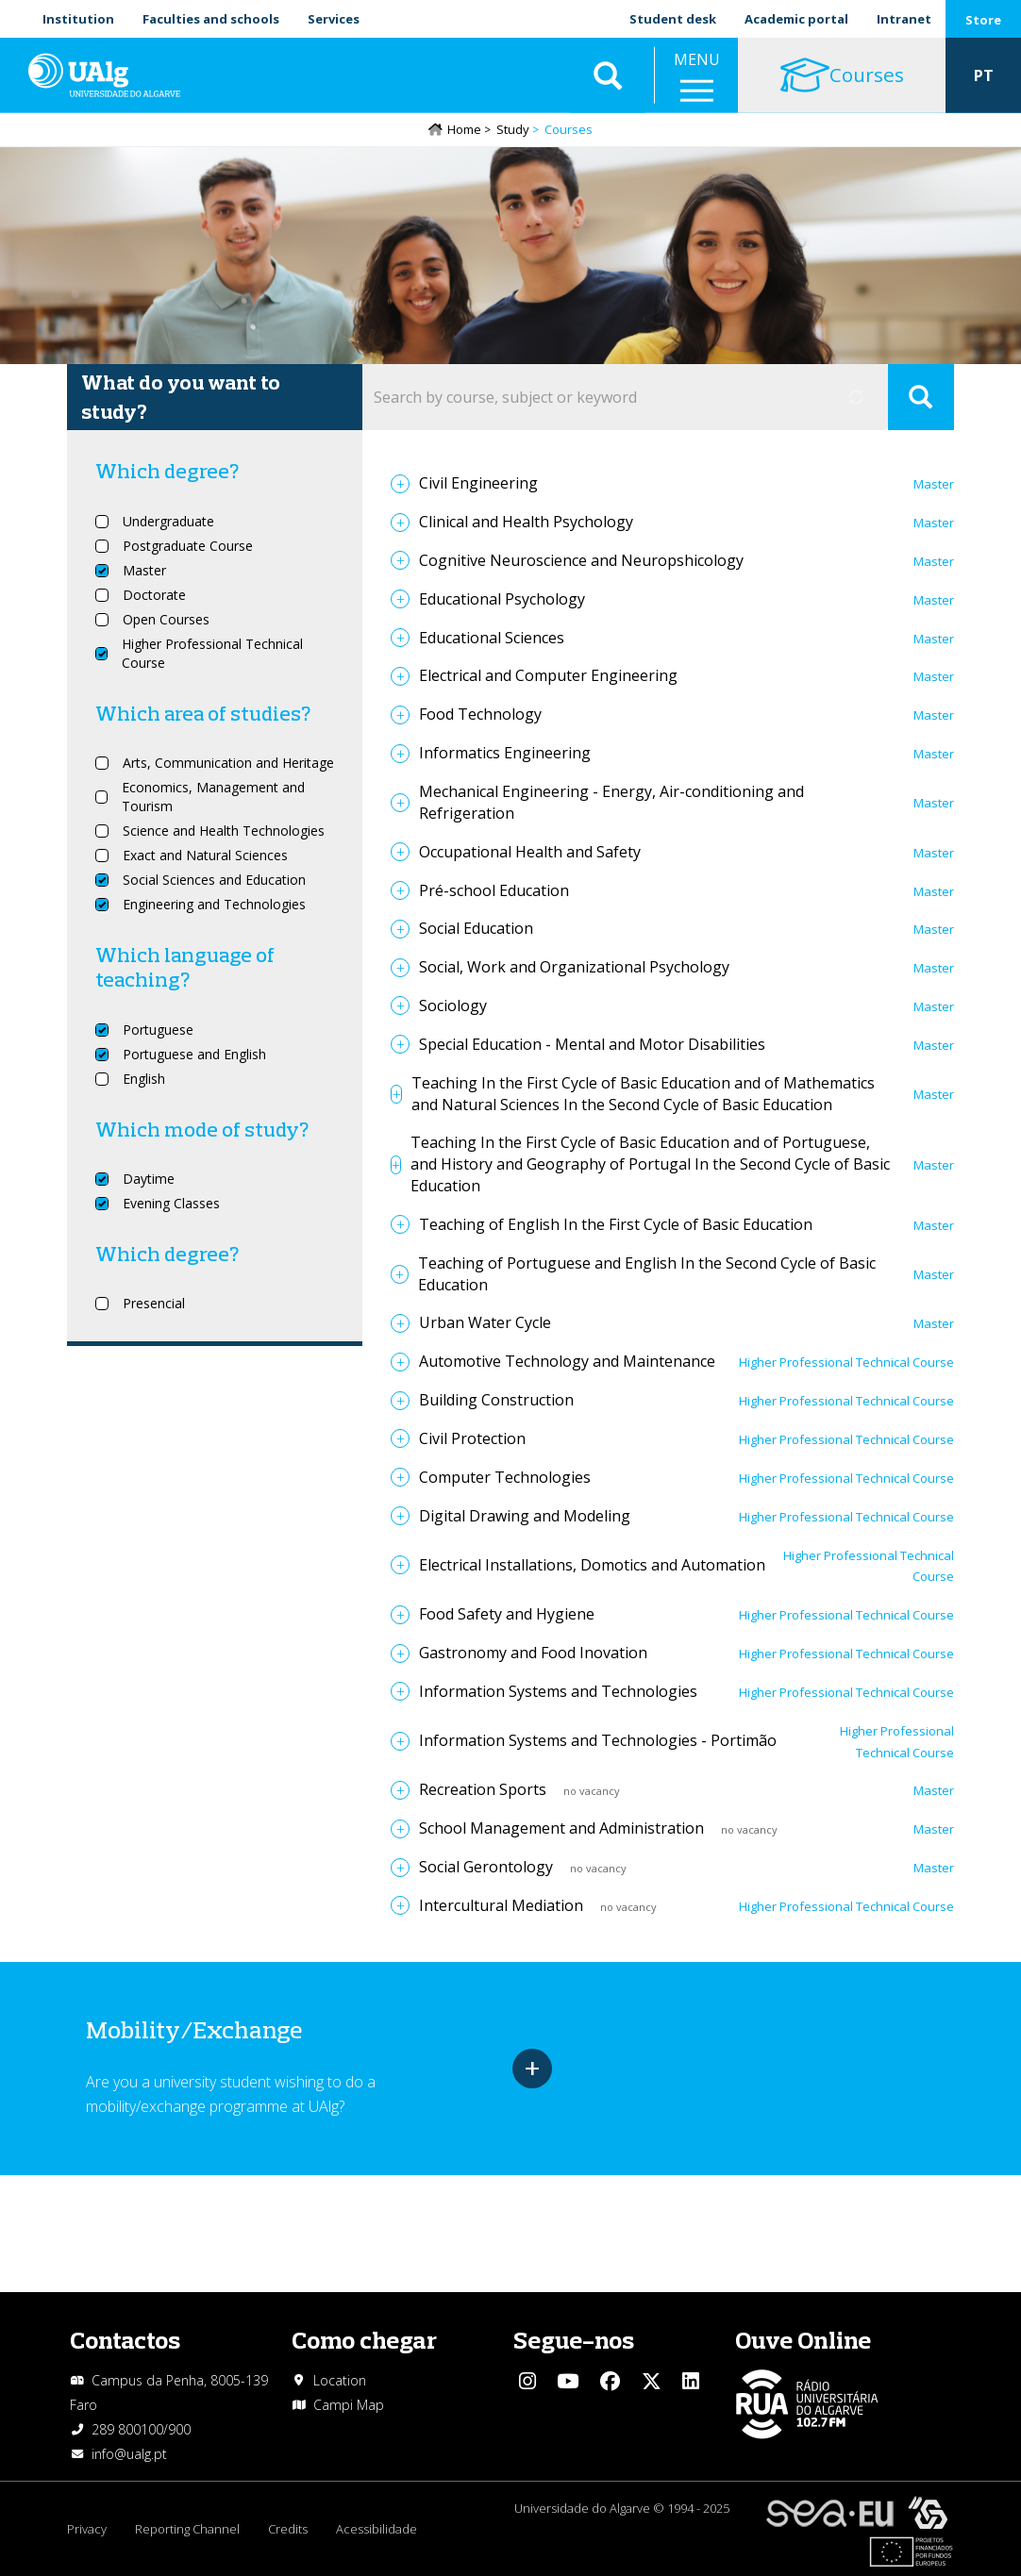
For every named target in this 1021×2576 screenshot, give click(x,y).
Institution (78, 18)
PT (984, 75)
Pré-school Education (494, 890)
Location (339, 2380)
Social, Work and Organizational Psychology (574, 966)
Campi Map (348, 2405)
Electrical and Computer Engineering (548, 675)
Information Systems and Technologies (558, 1691)
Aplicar (607, 75)
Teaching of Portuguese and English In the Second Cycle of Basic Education (647, 1274)
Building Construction (496, 1399)
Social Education (476, 928)
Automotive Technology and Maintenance (567, 1361)
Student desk (672, 18)
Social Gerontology (486, 1866)
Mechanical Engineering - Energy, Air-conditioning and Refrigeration (611, 802)
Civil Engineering (478, 483)
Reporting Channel (187, 2528)
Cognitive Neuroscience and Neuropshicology (581, 560)
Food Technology (480, 714)
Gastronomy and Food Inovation (533, 1652)
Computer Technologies (505, 1477)
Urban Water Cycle (485, 1322)
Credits (288, 2528)
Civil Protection (472, 1438)
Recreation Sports (482, 1789)
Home (464, 129)
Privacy (87, 2528)
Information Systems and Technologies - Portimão (598, 1740)
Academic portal (796, 18)
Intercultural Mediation (501, 1905)
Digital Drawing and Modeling (524, 1515)
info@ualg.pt (129, 2454)
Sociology (453, 1005)
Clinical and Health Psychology (526, 521)
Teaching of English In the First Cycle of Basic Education (615, 1224)
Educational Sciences (491, 637)
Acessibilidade (376, 2528)
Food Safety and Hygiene (506, 1614)
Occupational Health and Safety (530, 851)
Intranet (904, 18)
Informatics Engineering (505, 752)
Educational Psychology (502, 599)
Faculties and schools (210, 18)
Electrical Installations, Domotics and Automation (592, 1564)
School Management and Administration (561, 1828)
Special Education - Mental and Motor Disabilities (592, 1044)
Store (983, 19)
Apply (921, 397)
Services (334, 18)
